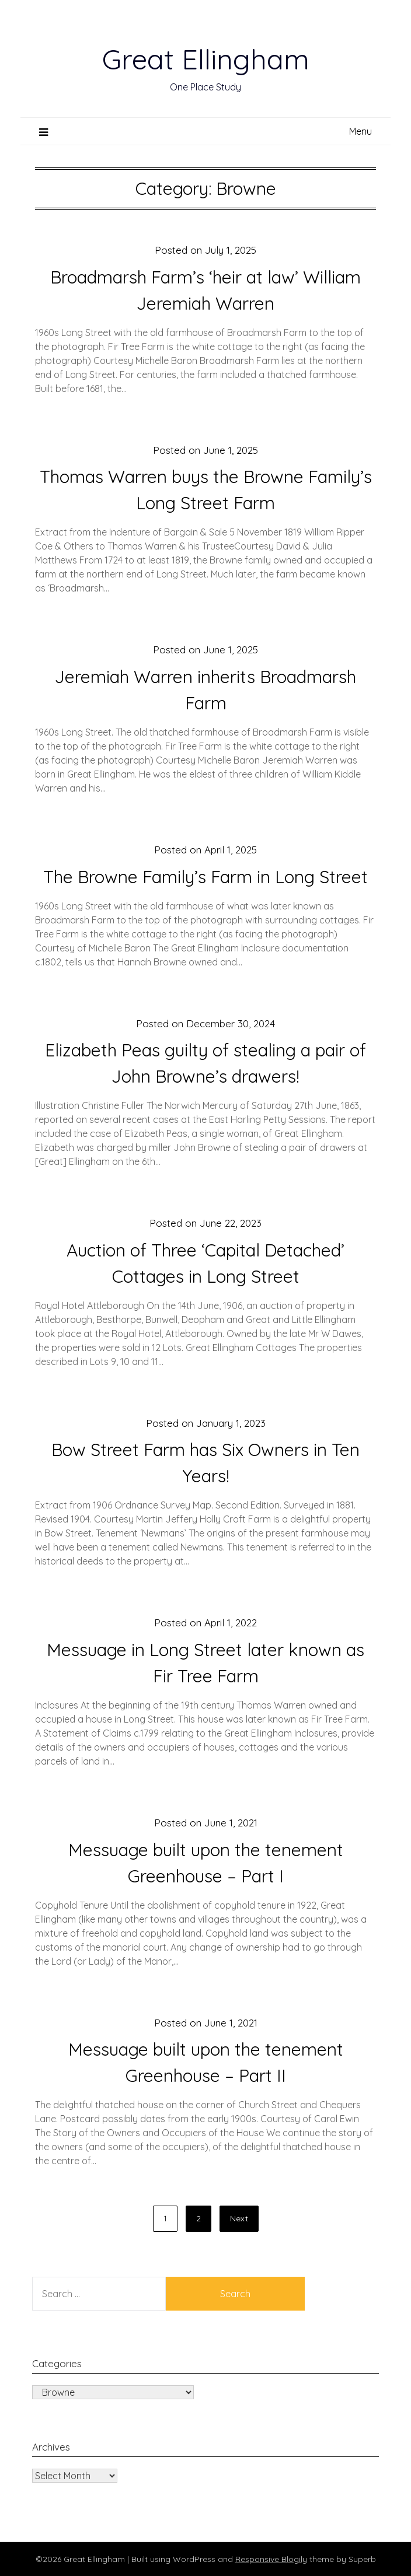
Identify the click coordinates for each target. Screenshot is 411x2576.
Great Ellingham (205, 58)
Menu (360, 131)
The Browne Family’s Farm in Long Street (205, 877)
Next (239, 2218)
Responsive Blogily (271, 2559)
